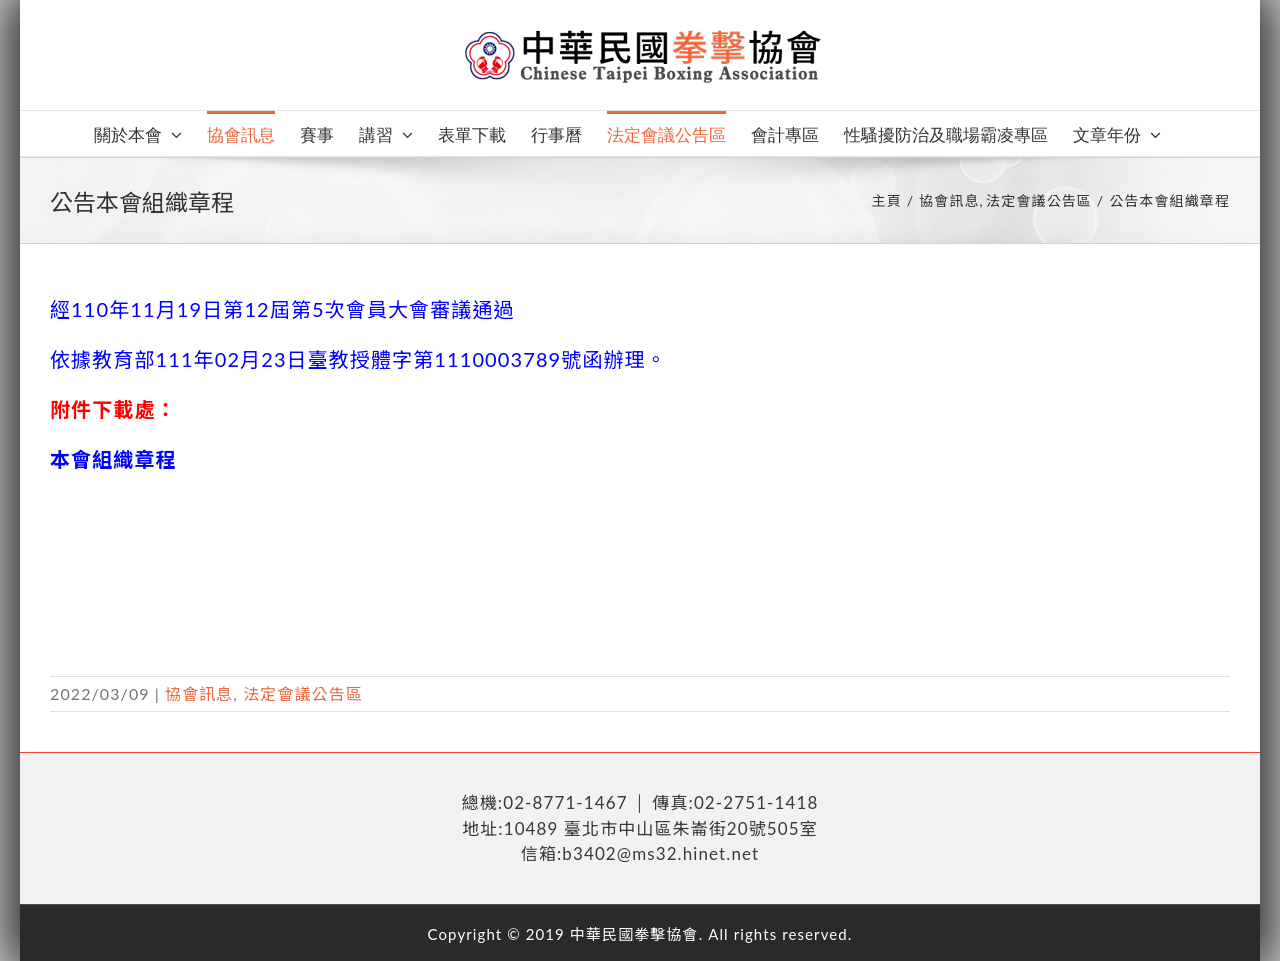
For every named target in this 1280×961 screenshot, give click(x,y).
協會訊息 (199, 693)
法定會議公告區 (303, 693)
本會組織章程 (113, 459)
